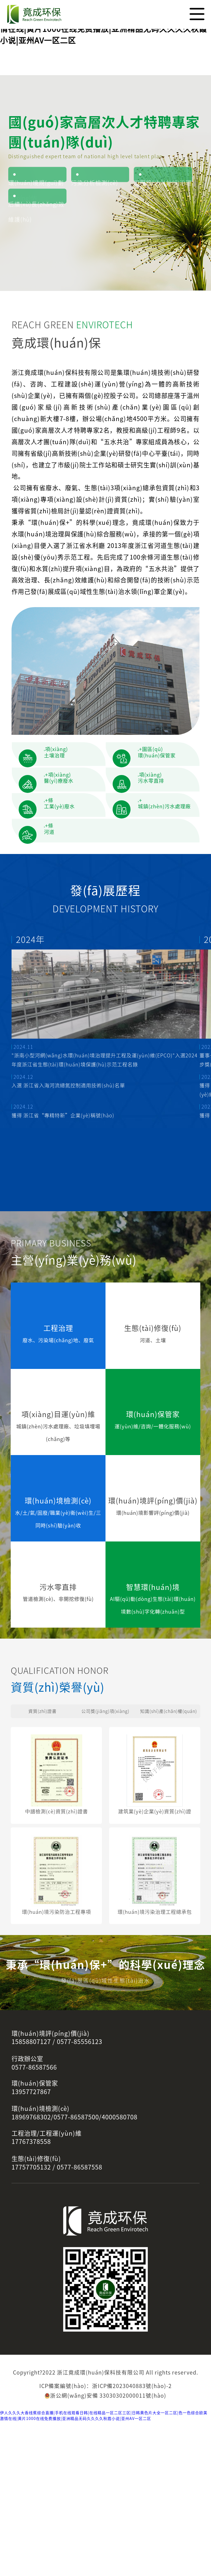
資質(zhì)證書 (43, 1851)
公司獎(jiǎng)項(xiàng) (105, 1851)
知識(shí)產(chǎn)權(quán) (168, 1851)
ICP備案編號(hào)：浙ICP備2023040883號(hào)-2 (105, 2540)
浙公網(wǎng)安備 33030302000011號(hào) (105, 2550)
